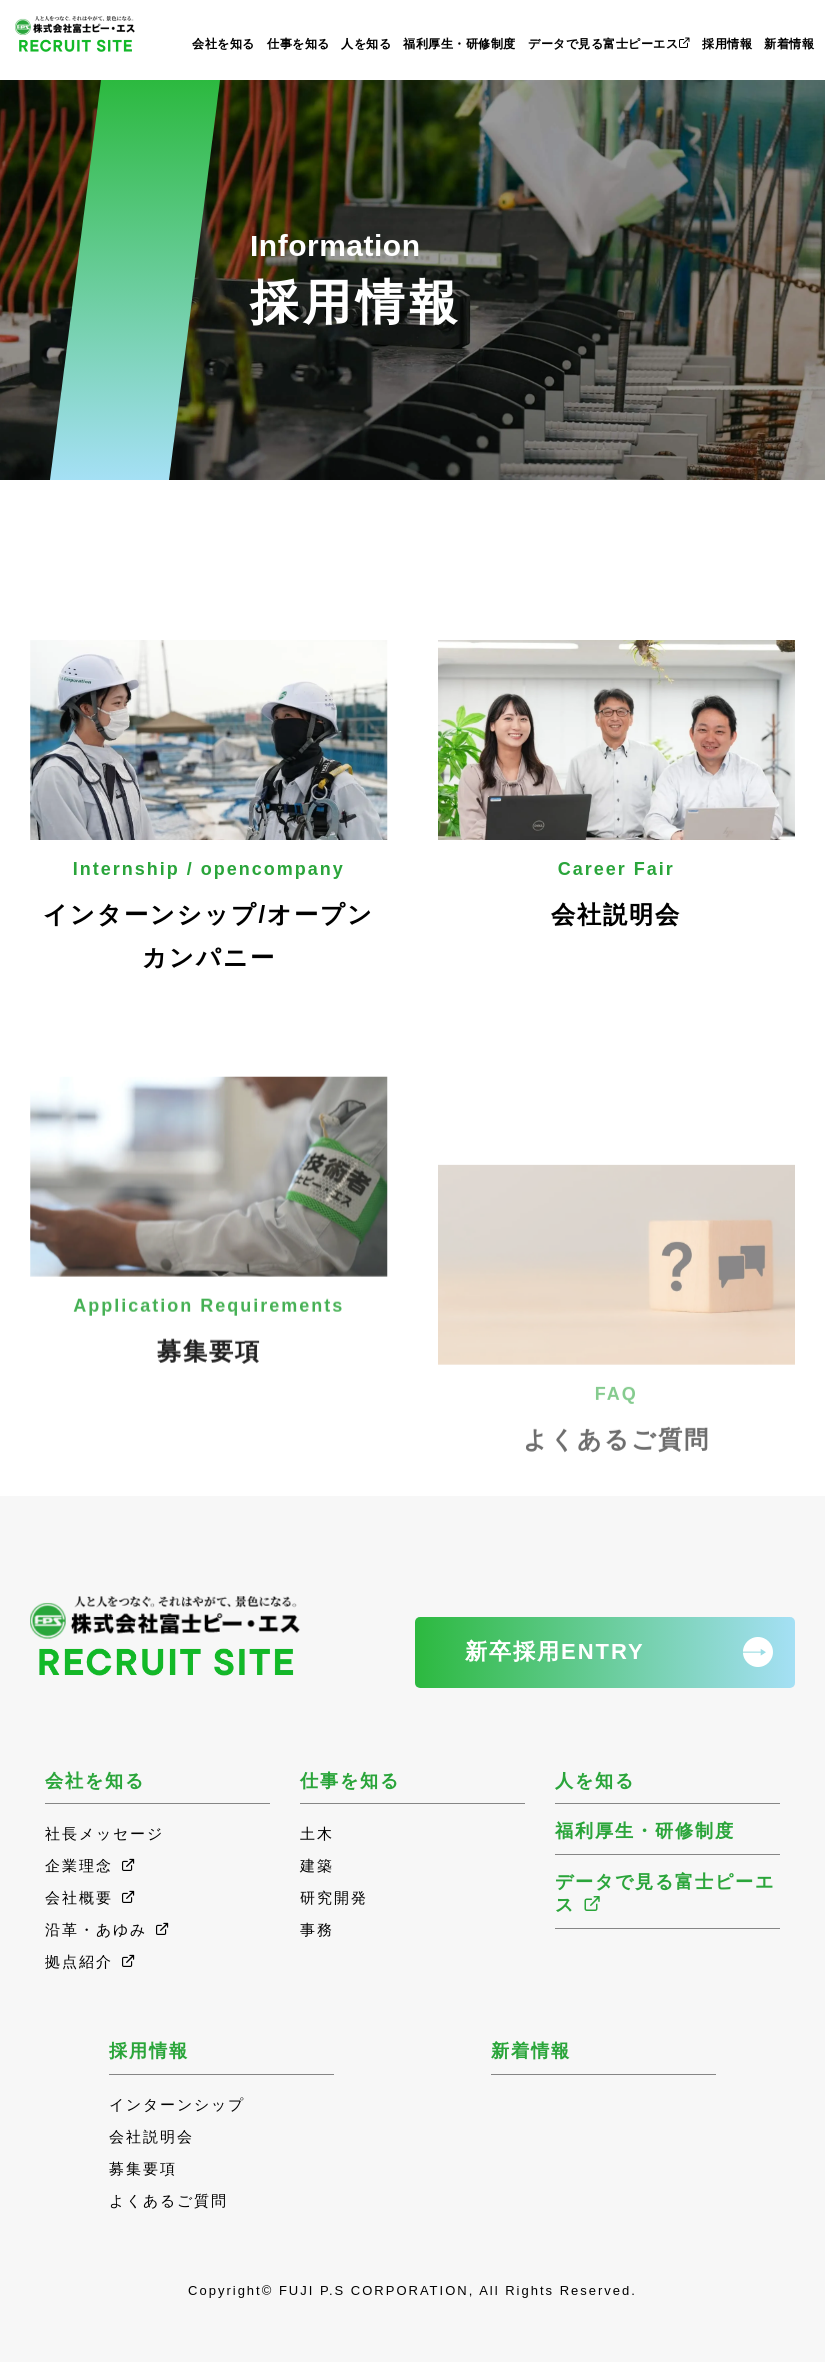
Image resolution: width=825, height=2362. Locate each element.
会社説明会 (617, 784)
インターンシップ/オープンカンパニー (209, 805)
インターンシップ (177, 2104)
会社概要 (91, 1897)
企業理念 (91, 1865)
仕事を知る (298, 44)
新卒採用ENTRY (555, 1651)
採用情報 (727, 44)
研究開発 (334, 1897)
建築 (317, 1865)
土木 (317, 1833)
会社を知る (223, 44)
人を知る (366, 44)
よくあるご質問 (617, 1474)
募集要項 (209, 1337)
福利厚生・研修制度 (459, 44)
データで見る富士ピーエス (609, 44)
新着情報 (789, 44)
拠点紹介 (91, 1961)
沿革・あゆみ (108, 1929)
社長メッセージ (104, 1833)
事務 (317, 1929)
